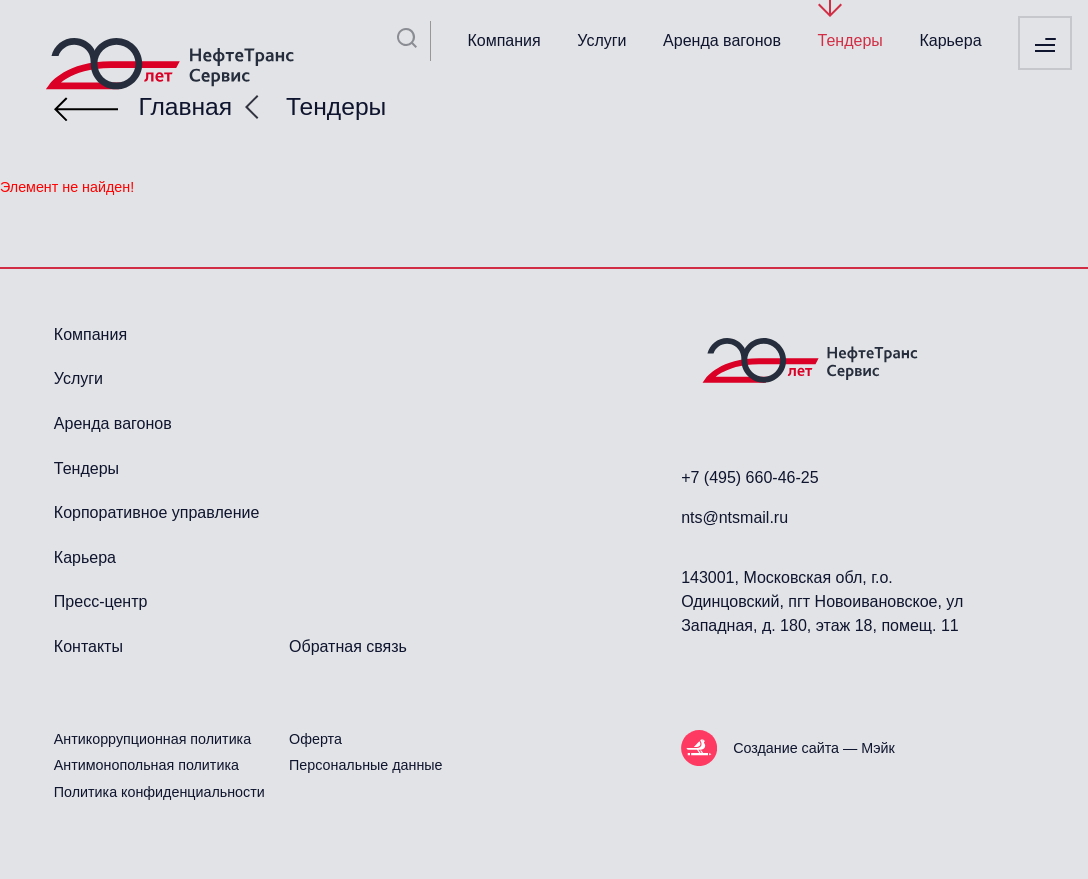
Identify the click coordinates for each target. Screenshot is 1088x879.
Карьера (950, 40)
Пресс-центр (101, 601)
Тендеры (850, 40)
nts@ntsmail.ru (734, 517)
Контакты (88, 646)
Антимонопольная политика (146, 765)
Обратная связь (348, 646)
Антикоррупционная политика (152, 739)
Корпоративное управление (156, 512)
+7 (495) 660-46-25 (749, 477)
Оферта (315, 739)
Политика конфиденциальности (159, 792)
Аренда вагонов (722, 40)
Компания (503, 40)
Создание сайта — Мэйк (814, 748)
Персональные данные (365, 765)
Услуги (601, 40)
